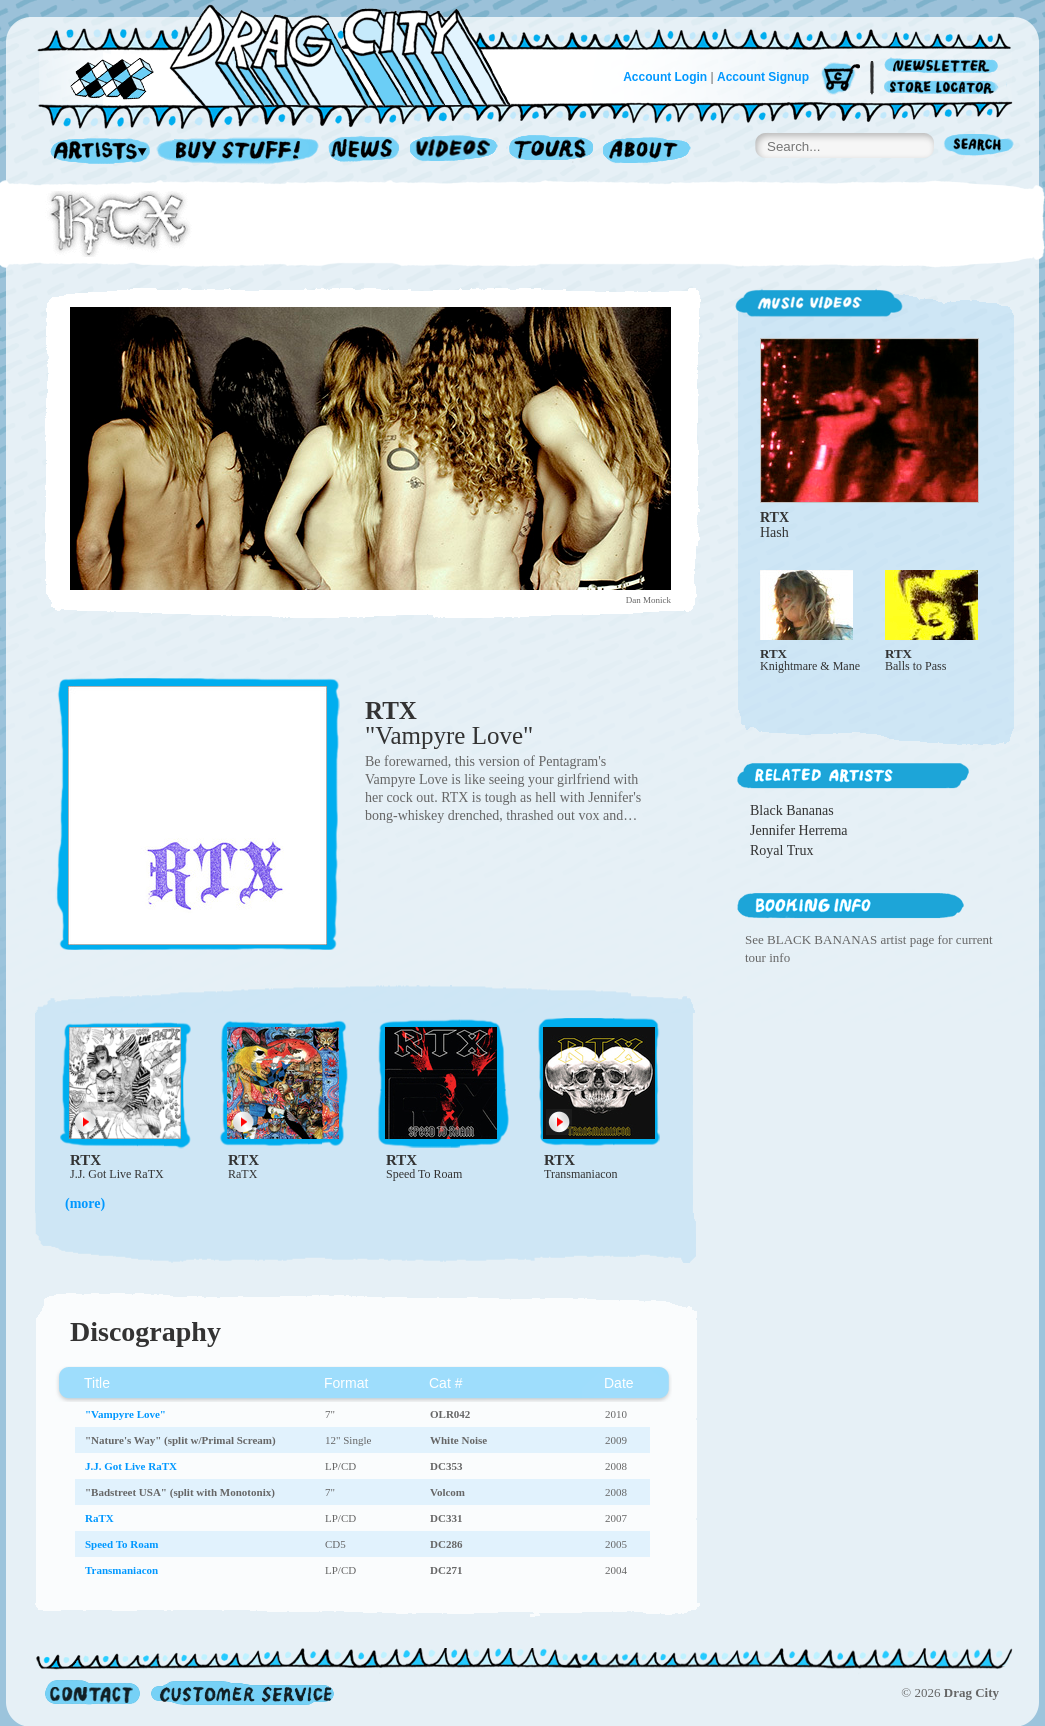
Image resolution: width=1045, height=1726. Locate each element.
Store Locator (944, 87)
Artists (95, 151)
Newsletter (944, 66)
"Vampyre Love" (449, 735)
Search (979, 146)
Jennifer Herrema (799, 830)
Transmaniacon (581, 1174)
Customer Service (241, 1692)
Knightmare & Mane (810, 666)
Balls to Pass (915, 666)
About (646, 151)
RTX (391, 710)
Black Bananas (792, 810)
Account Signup (763, 77)
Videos (454, 151)
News (365, 151)
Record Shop (240, 151)
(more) (85, 1203)
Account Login (665, 77)
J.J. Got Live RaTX (117, 1174)
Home (286, 54)
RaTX (242, 1174)
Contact (92, 1692)
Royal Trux (781, 850)
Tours (551, 151)
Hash (774, 532)
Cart (841, 79)
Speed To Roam (424, 1174)
